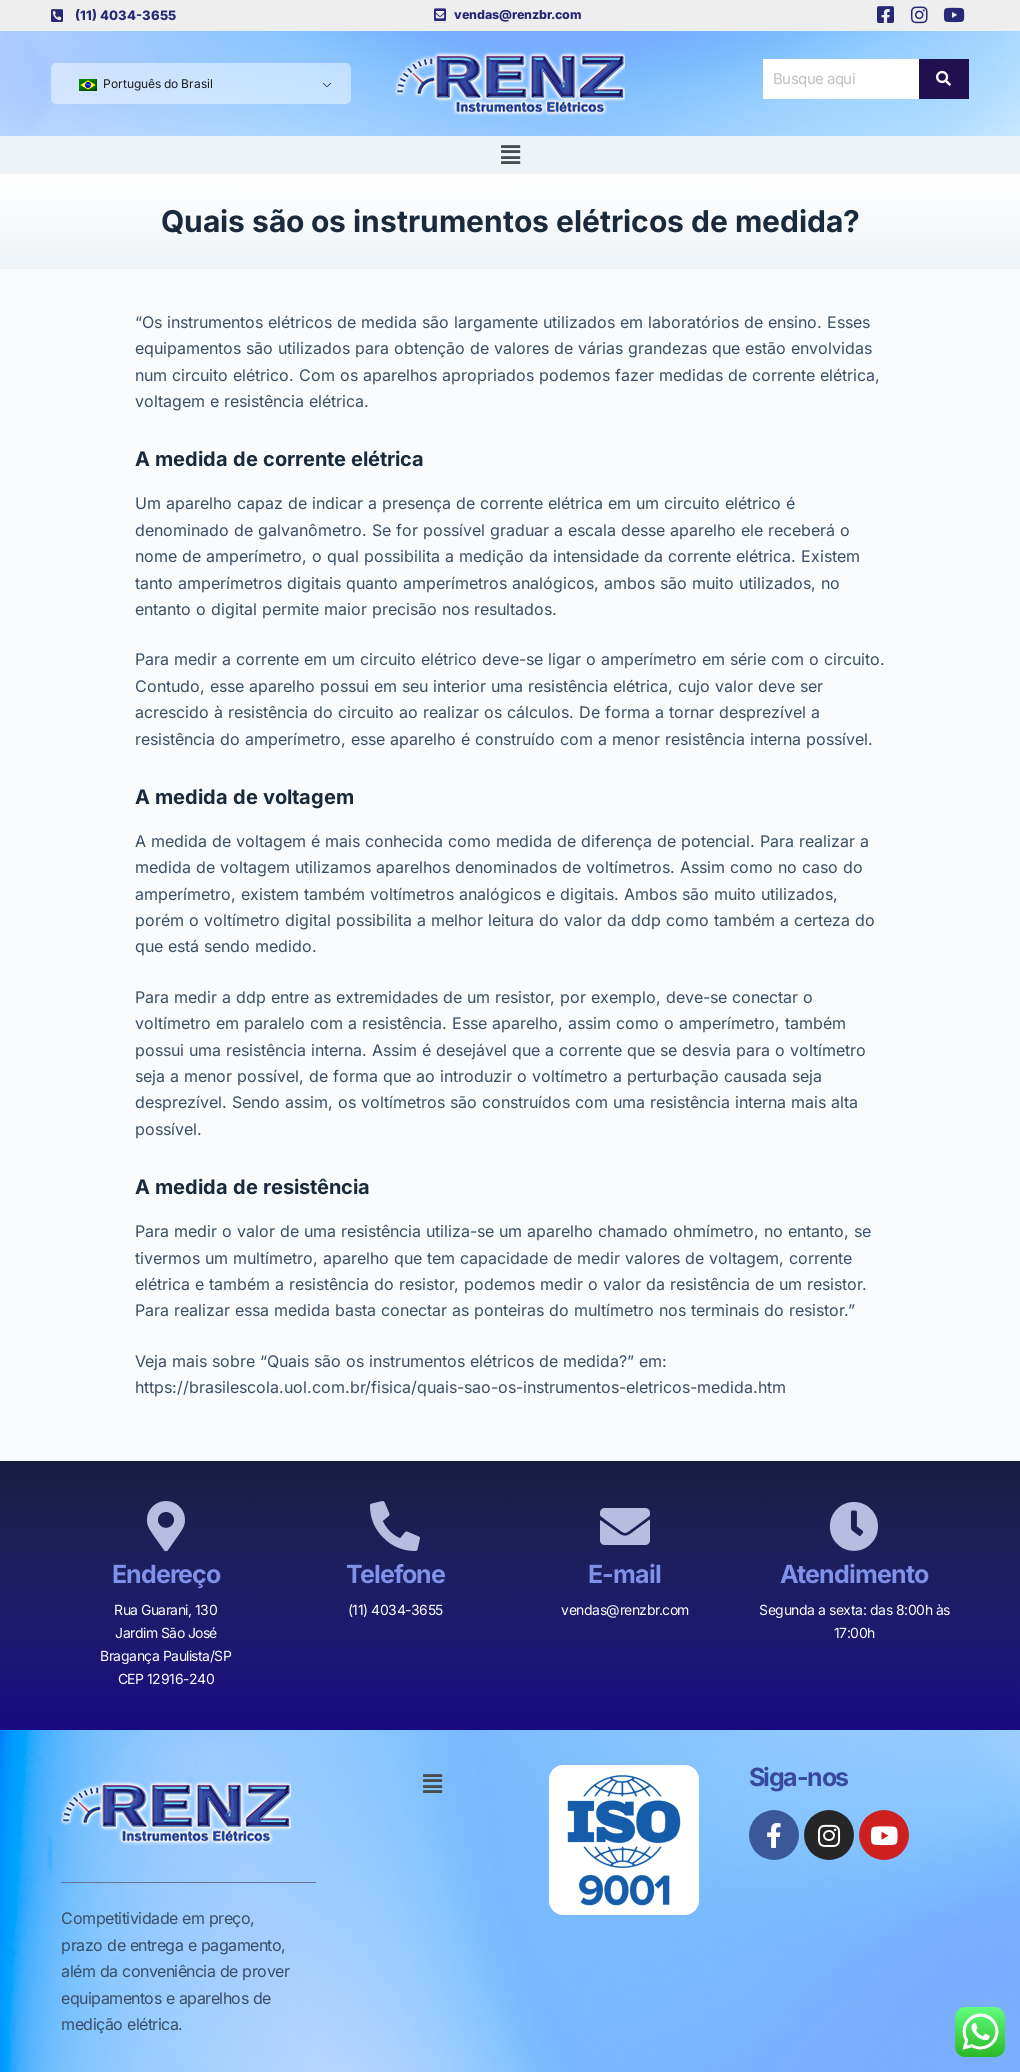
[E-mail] (625, 1526)
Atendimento (854, 1574)
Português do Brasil (146, 83)
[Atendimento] (854, 1526)
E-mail (624, 1574)
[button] (510, 154)
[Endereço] (166, 1526)
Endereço (166, 1574)
